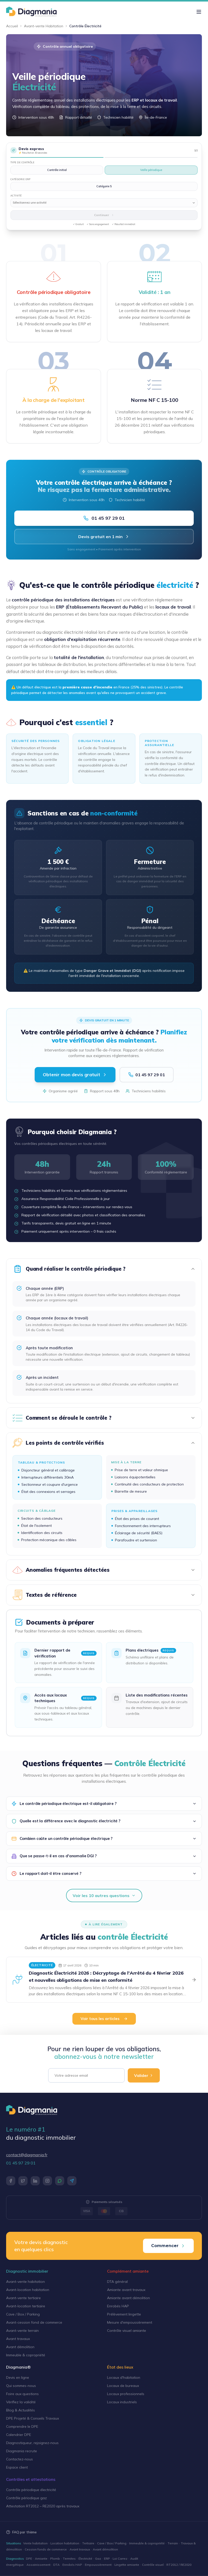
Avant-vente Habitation (43, 26)
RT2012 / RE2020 (178, 2565)
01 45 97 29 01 (104, 518)
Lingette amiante (126, 2565)
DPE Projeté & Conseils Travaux (32, 2418)
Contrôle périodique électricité (31, 2489)
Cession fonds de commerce (46, 2549)
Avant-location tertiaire (25, 2306)
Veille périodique (151, 170)
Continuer (104, 215)
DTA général (117, 2281)
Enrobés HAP (118, 2306)
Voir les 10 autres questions (104, 1895)
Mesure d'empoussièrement (129, 2322)
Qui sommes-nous (21, 2385)
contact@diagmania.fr (26, 2154)
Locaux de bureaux (123, 2385)
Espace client (17, 2467)
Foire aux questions (22, 2394)
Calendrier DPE (18, 2434)
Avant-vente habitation (25, 2281)
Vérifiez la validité (21, 2402)
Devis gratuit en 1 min (104, 536)
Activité (16, 195)
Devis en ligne (17, 2377)
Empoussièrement (98, 2565)
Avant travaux (18, 2338)
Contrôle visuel (153, 2565)
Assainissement (38, 2565)
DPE (29, 2558)
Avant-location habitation (27, 2289)
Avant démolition (20, 2347)
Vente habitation (35, 2543)
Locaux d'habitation (123, 2377)
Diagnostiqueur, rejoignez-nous (32, 2443)
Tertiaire (88, 2543)
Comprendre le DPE (22, 2426)
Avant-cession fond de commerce (34, 2322)
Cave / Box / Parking (23, 2314)
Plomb (55, 2558)
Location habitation (64, 2543)
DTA (56, 2565)
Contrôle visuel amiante (126, 2330)
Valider (143, 2075)
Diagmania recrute (21, 2451)
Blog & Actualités (20, 2410)
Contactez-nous (19, 2459)
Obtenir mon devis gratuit (75, 1075)
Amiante (41, 2558)
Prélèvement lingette (124, 2314)
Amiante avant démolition (128, 2298)
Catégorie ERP (20, 179)
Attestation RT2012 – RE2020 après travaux (42, 2506)
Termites (69, 2558)
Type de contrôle (22, 162)
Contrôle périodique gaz (26, 2498)
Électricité (85, 2558)
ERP (107, 2558)
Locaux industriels (122, 2402)
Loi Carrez (120, 2558)
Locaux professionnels (125, 2394)
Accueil (12, 26)
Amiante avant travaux (126, 2289)
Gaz (98, 2558)
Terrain (172, 2543)
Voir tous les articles (104, 2018)
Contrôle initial (57, 170)
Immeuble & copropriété (25, 2355)
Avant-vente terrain (22, 2330)
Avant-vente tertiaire (23, 2298)
